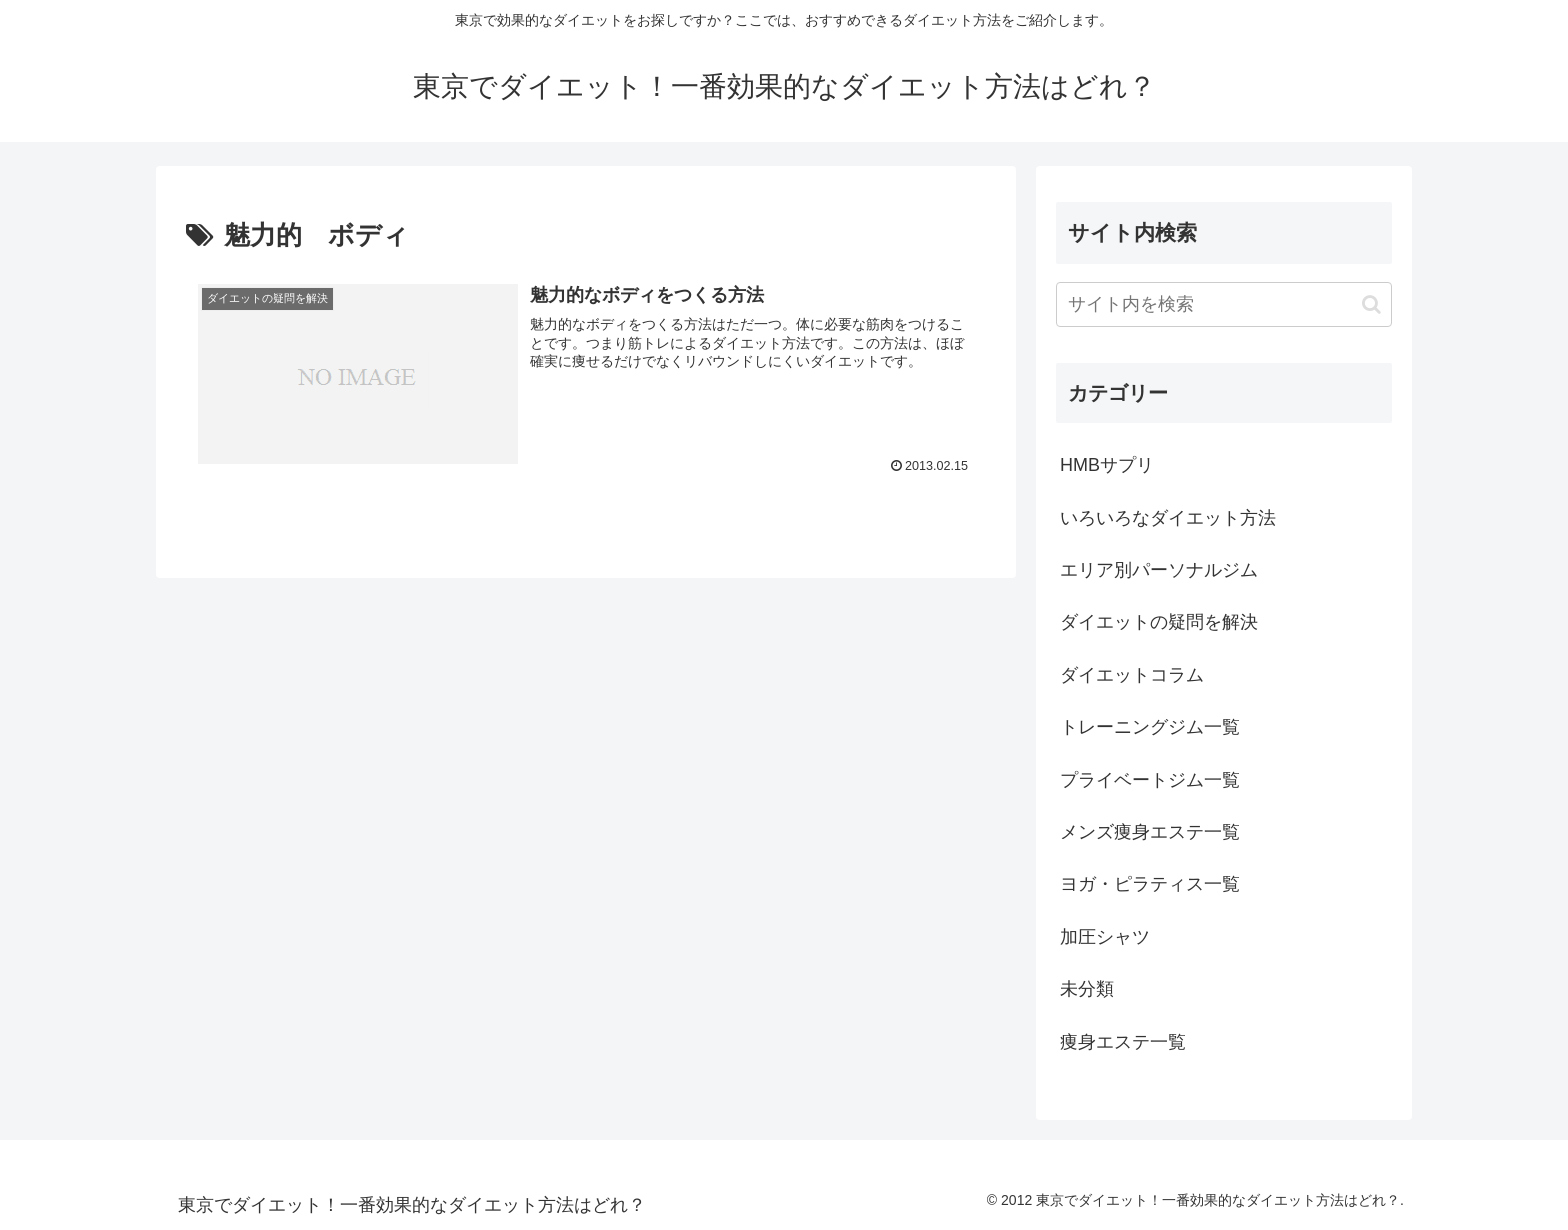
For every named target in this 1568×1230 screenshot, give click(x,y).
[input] (1224, 304)
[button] (1371, 304)
